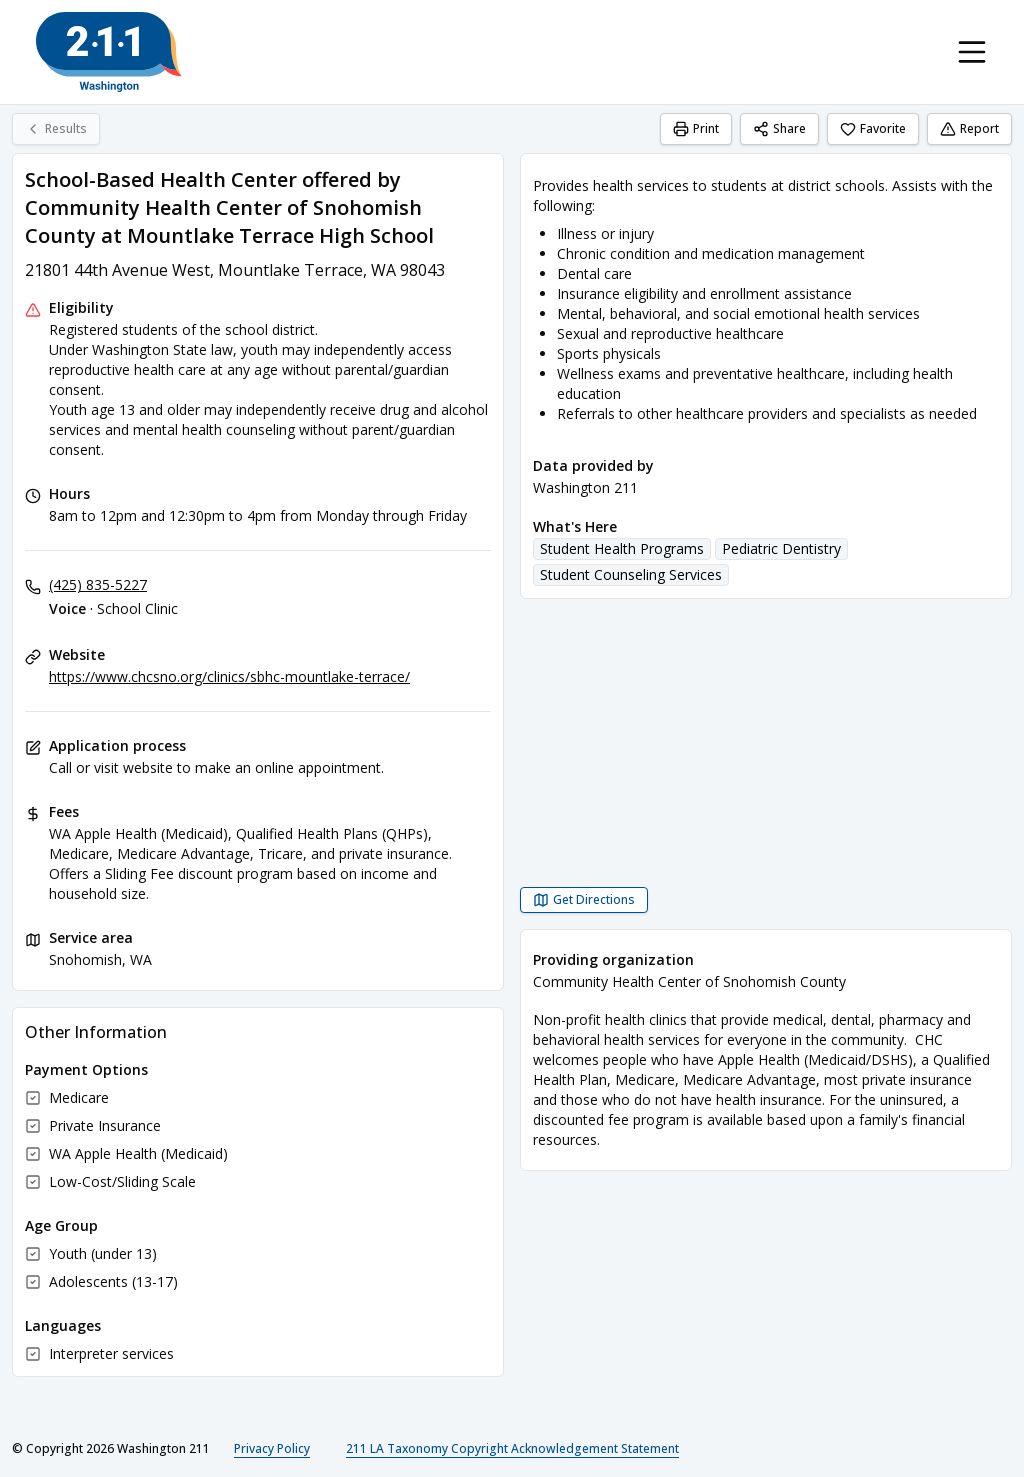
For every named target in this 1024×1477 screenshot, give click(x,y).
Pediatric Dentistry (781, 548)
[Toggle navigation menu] (972, 52)
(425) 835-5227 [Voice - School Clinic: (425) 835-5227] (98, 584)
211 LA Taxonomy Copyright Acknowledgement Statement (512, 1448)
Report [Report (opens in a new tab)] (969, 128)
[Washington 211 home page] (109, 52)
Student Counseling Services (631, 574)
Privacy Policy (272, 1448)
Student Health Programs (622, 548)
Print (696, 128)
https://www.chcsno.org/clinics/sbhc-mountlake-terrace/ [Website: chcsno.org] (229, 676)
